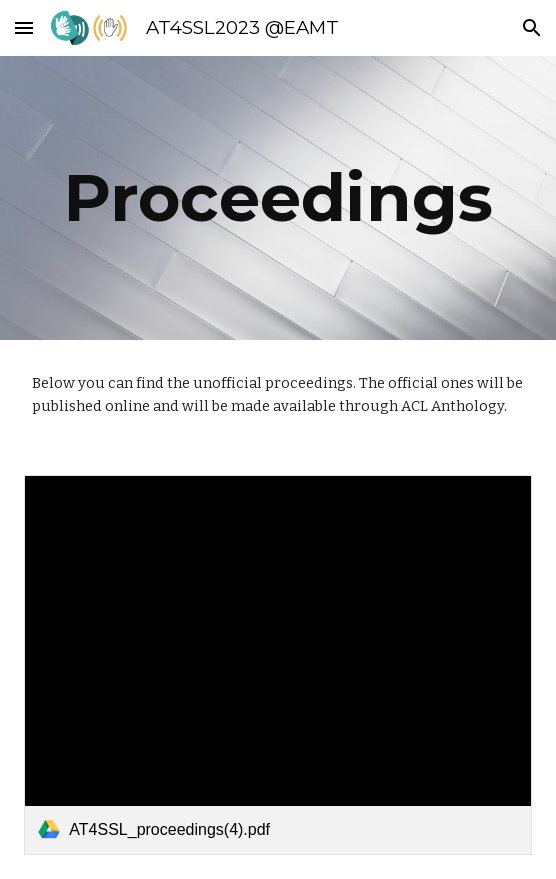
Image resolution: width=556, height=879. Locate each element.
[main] (277, 197)
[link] (277, 665)
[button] (24, 27)
